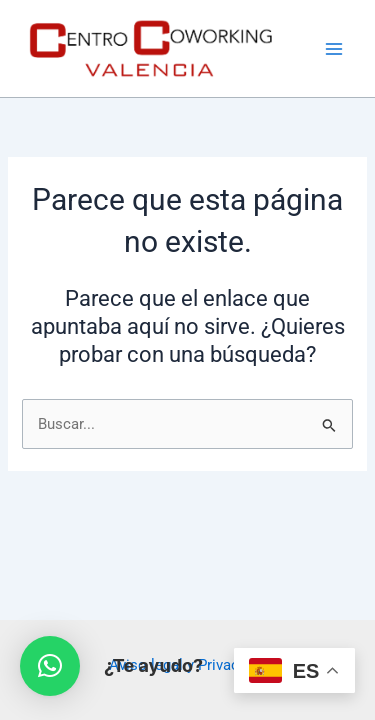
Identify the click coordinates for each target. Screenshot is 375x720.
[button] (50, 666)
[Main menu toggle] (334, 49)
